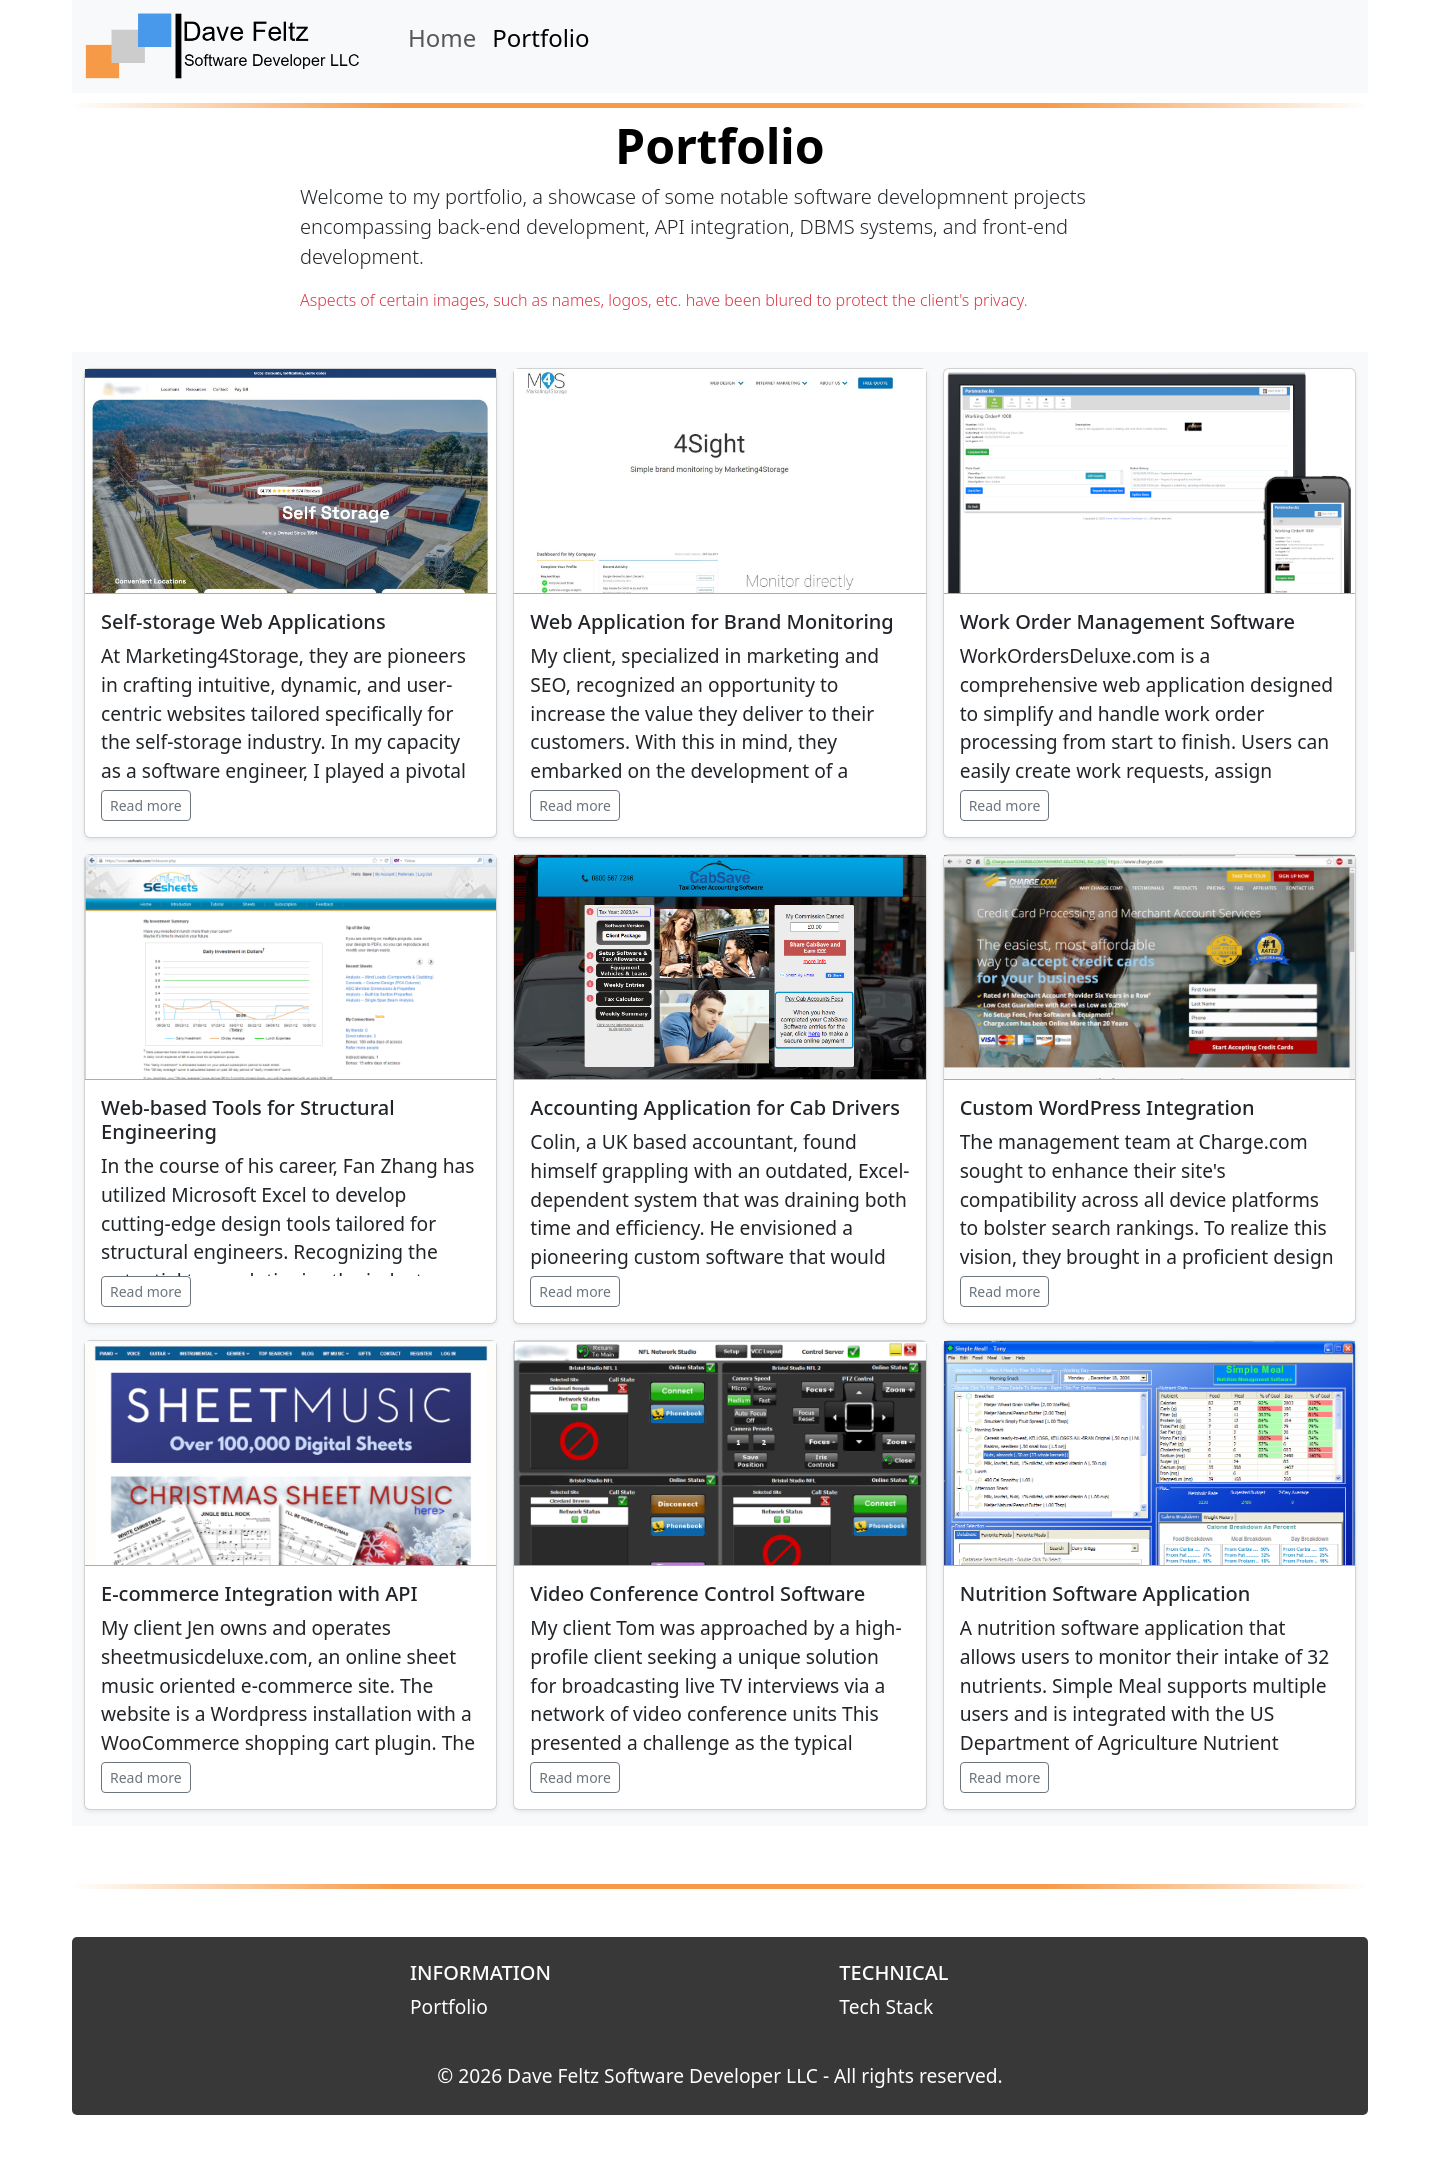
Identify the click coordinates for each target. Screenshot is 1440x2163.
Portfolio (540, 37)
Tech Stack (886, 2006)
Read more (146, 805)
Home (442, 37)
